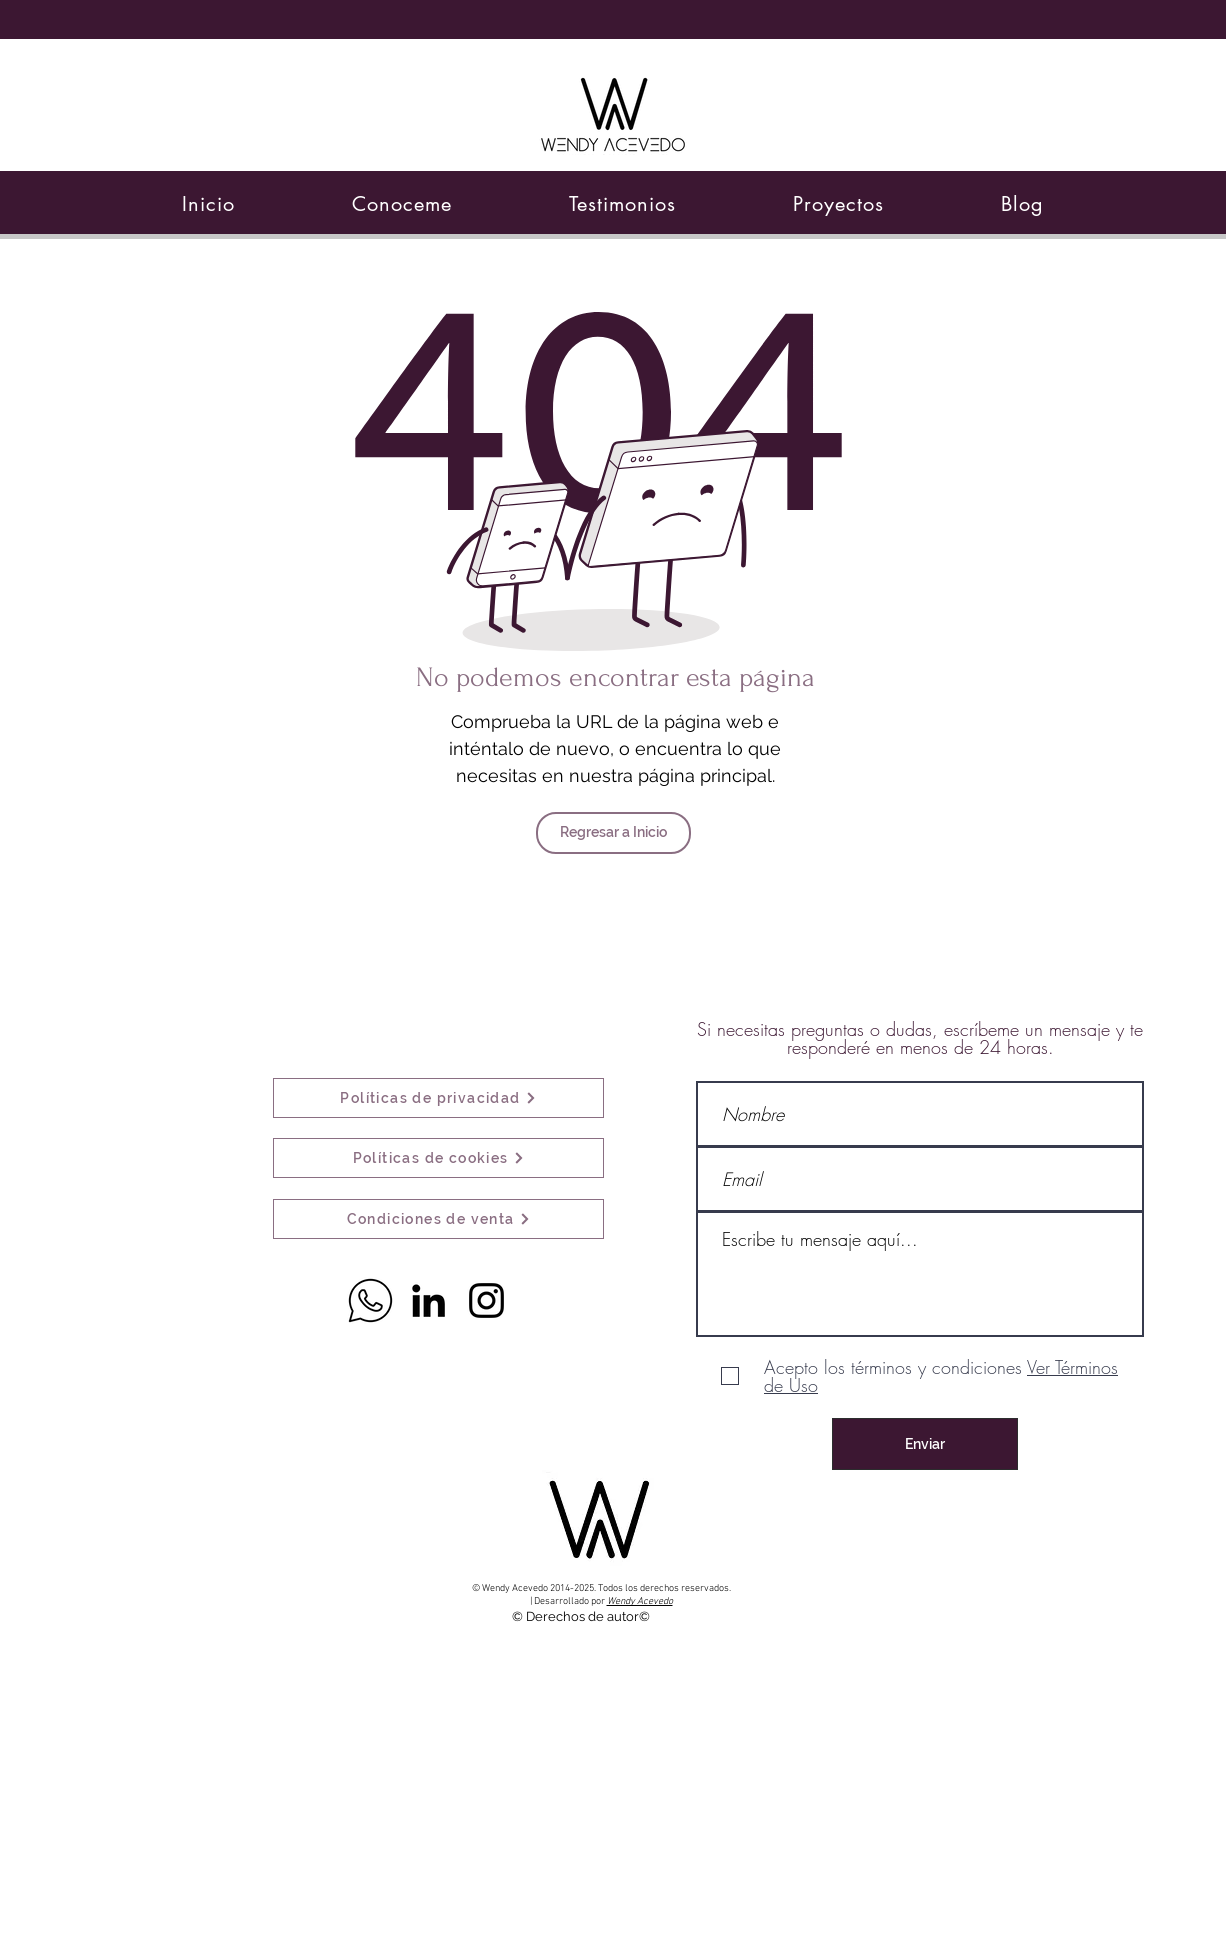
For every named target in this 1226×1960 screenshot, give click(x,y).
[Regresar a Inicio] (613, 833)
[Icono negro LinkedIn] (428, 1300)
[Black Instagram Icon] (486, 1300)
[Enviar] (925, 1444)
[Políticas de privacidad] (438, 1098)
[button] (402, 204)
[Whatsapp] (370, 1300)
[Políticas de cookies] (438, 1158)
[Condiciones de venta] (438, 1219)
